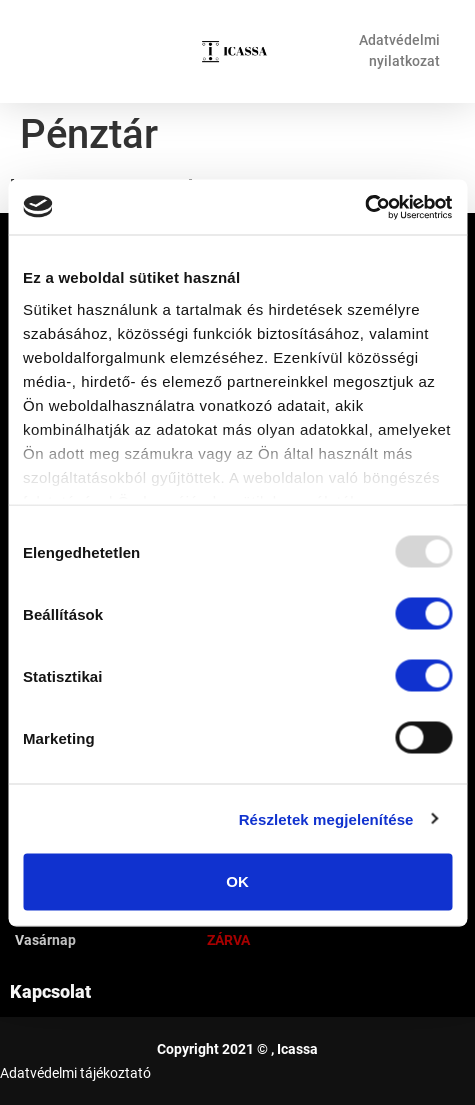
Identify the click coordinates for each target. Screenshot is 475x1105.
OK (237, 881)
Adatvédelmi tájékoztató (75, 1073)
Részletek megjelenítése (326, 818)
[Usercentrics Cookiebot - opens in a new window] (364, 207)
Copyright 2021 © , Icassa (237, 1049)
